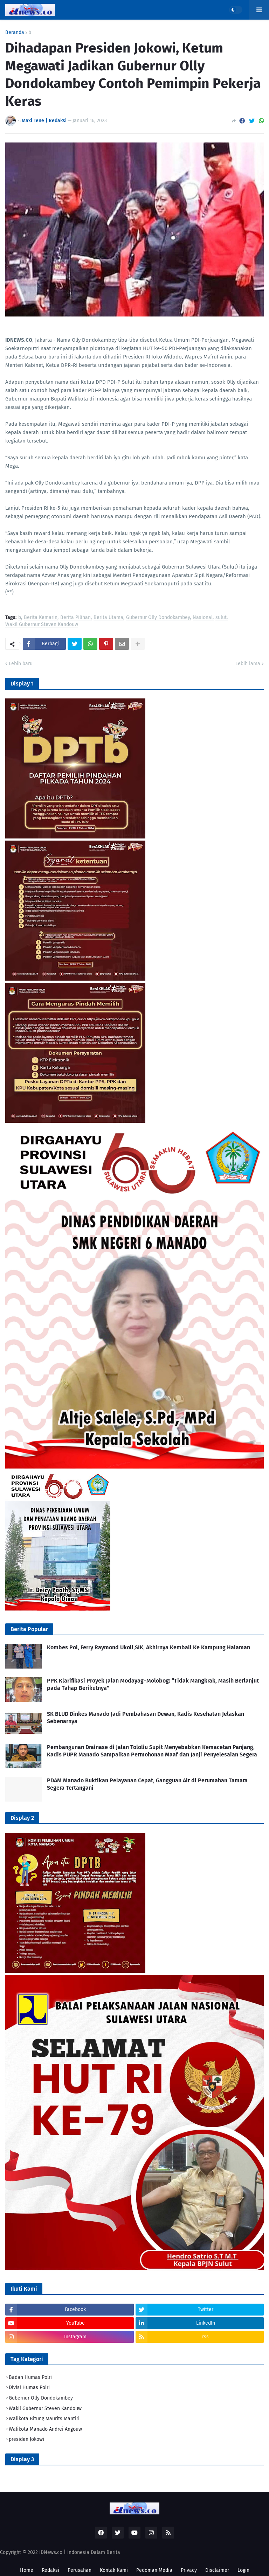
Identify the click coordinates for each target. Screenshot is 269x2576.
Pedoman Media (154, 2570)
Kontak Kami (114, 2570)
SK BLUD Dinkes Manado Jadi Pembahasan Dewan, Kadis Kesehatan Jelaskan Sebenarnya (145, 1718)
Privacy (189, 2570)
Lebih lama (247, 664)
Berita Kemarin (40, 617)
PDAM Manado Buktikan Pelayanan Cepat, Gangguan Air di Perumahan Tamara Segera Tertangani (147, 1784)
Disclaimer (217, 2570)
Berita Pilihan (75, 617)
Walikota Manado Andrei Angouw (45, 2429)
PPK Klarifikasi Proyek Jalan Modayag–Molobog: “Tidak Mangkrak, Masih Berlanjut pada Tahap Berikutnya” (153, 1684)
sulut (221, 617)
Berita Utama (108, 617)
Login (243, 2570)
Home (26, 2570)
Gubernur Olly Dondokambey (158, 617)
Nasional (203, 617)
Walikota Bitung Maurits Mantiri (44, 2419)
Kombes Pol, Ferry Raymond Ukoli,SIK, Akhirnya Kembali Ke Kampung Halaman (148, 1647)
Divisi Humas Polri (29, 2387)
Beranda (14, 32)
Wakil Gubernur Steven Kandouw (41, 624)
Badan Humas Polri (30, 2377)
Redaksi (50, 2570)
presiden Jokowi (26, 2439)
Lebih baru (21, 664)
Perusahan (79, 2570)
